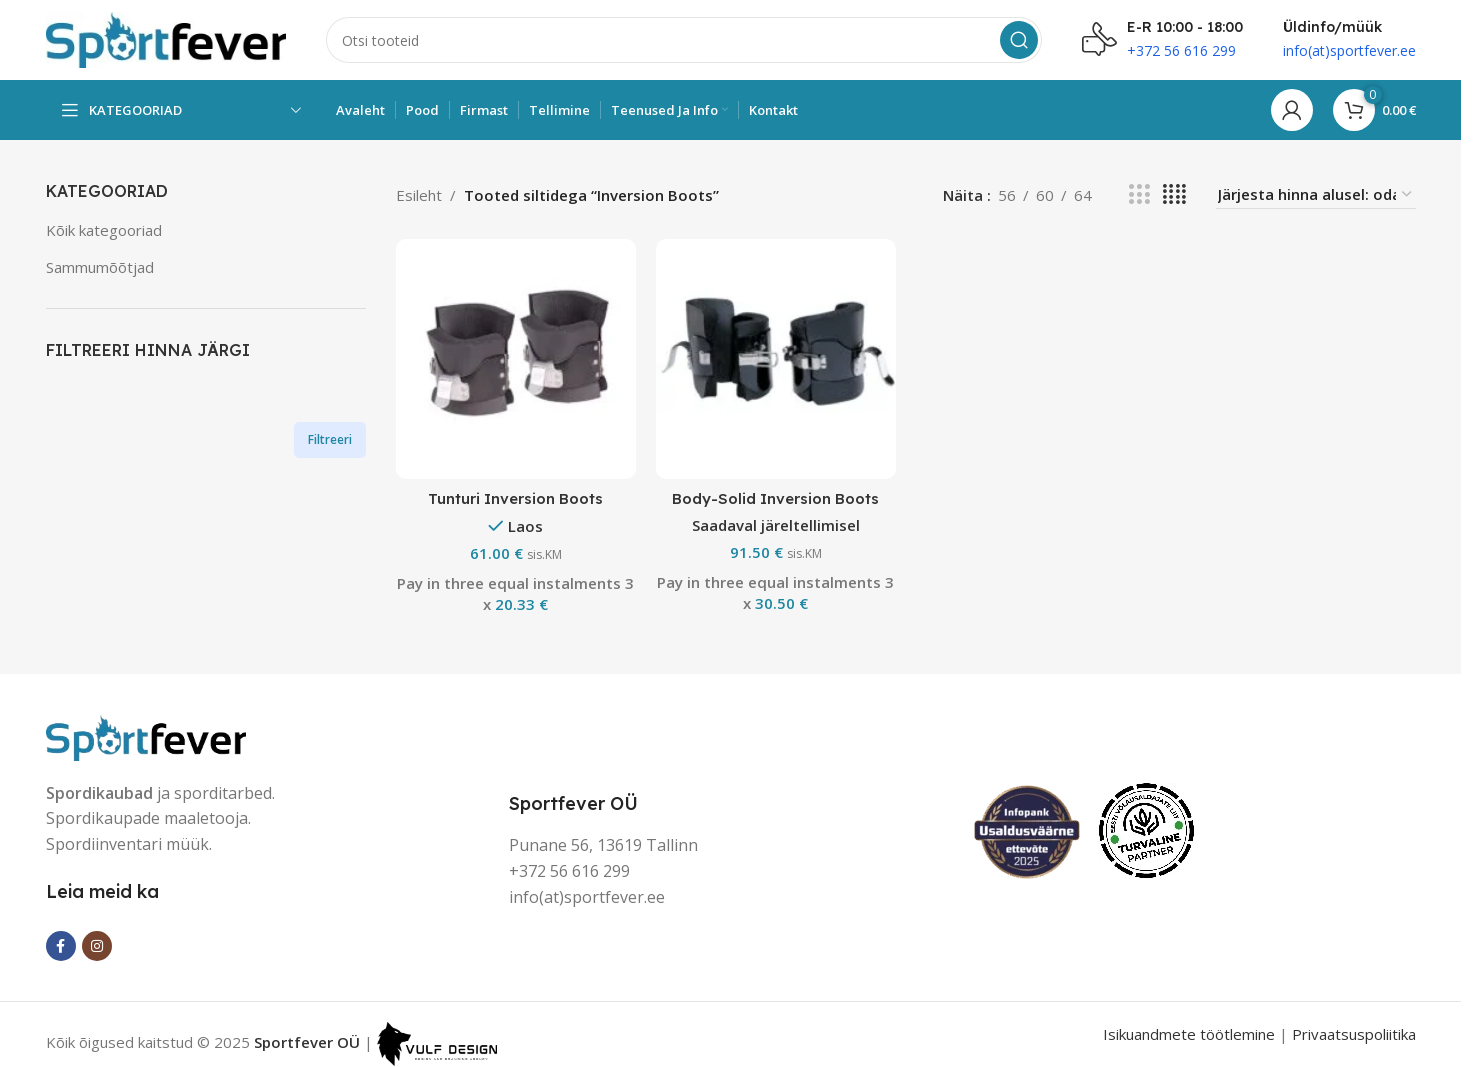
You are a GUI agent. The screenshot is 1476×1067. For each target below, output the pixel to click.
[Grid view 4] (1174, 194)
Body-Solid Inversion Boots (775, 498)
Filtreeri (330, 439)
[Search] (684, 40)
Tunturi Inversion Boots (515, 498)
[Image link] (146, 735)
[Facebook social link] (61, 946)
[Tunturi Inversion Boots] (516, 359)
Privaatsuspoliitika (1354, 1034)
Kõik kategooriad (104, 230)
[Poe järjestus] (1316, 194)
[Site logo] (166, 38)
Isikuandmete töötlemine (1189, 1034)
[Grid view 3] (1139, 194)
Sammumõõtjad (100, 267)
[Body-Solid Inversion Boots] (776, 359)
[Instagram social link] (97, 946)
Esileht (419, 195)
